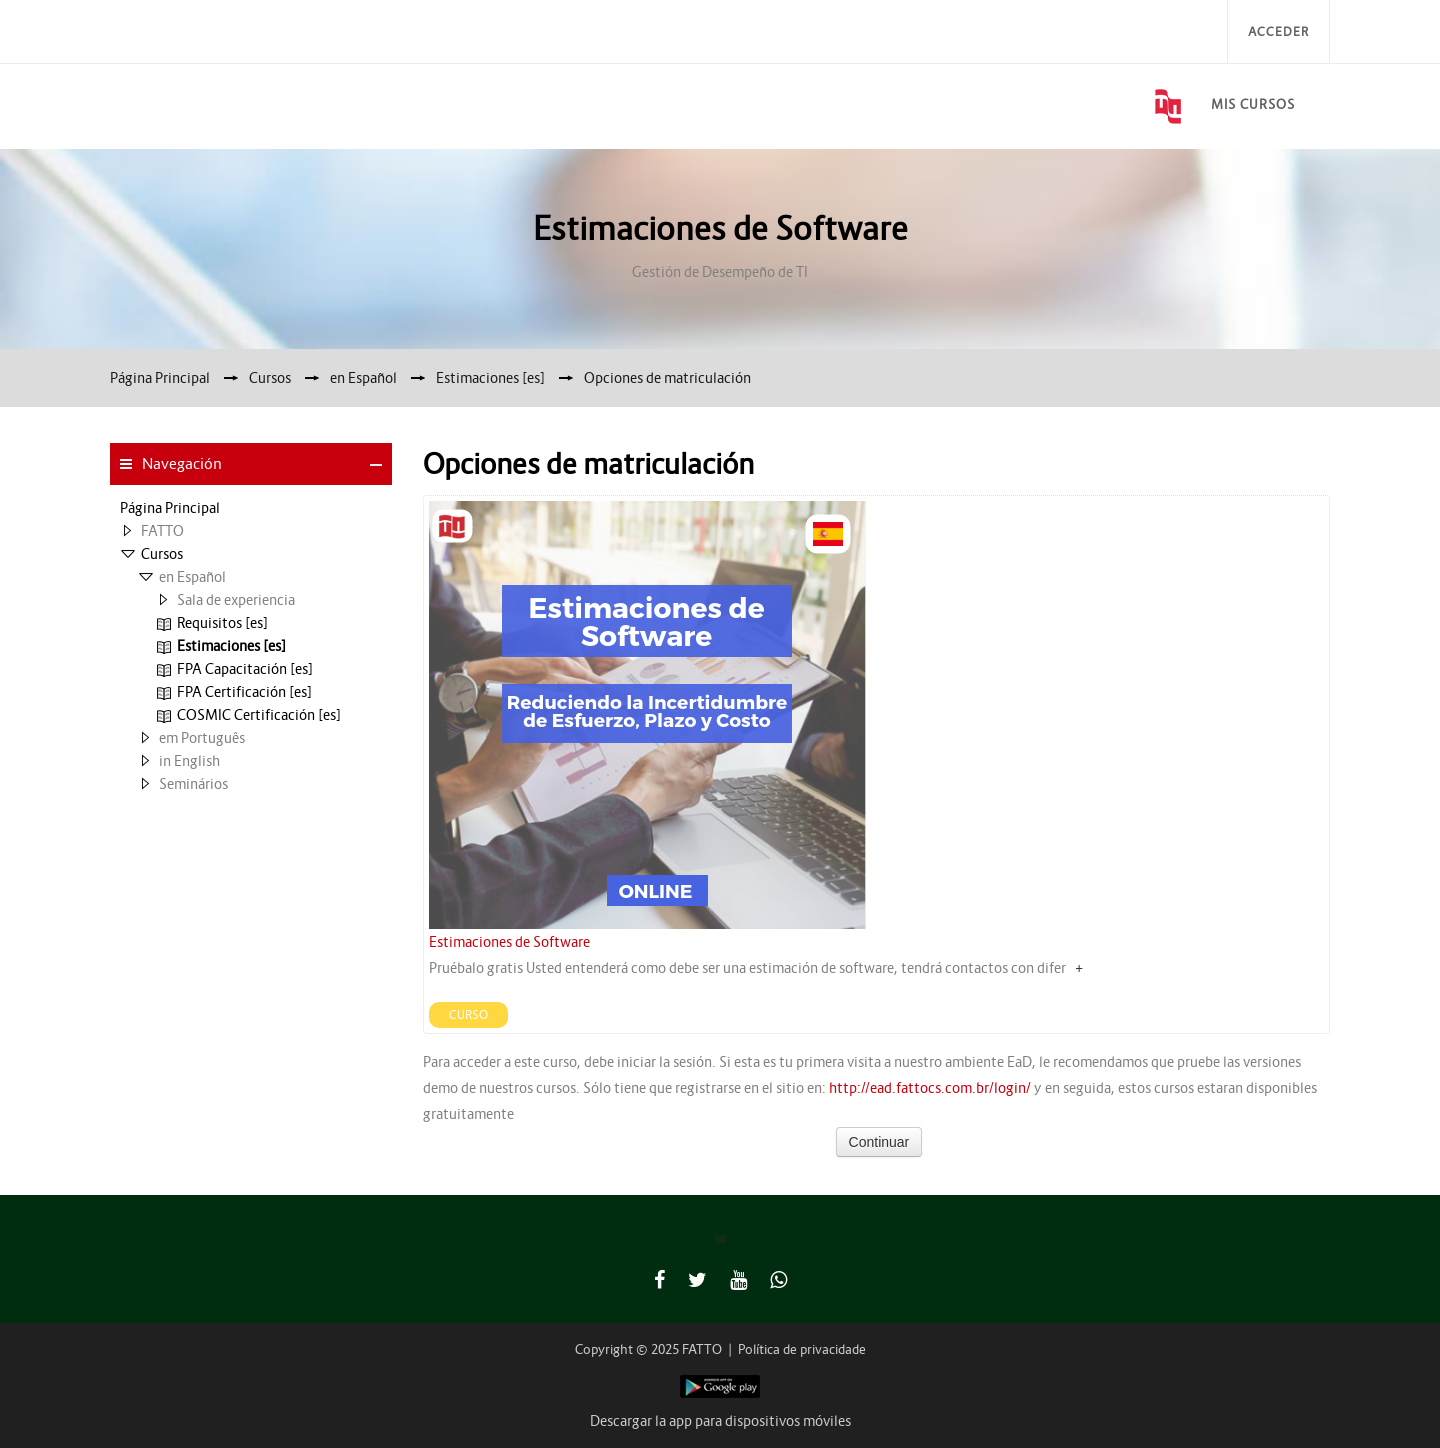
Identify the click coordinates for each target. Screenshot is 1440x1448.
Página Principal (170, 508)
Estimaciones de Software (509, 942)
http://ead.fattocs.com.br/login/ (930, 1088)
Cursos (162, 554)
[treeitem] (251, 508)
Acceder (1278, 31)
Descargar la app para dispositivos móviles (720, 1421)
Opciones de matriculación (667, 378)
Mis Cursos (1253, 104)
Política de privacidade (802, 1349)
